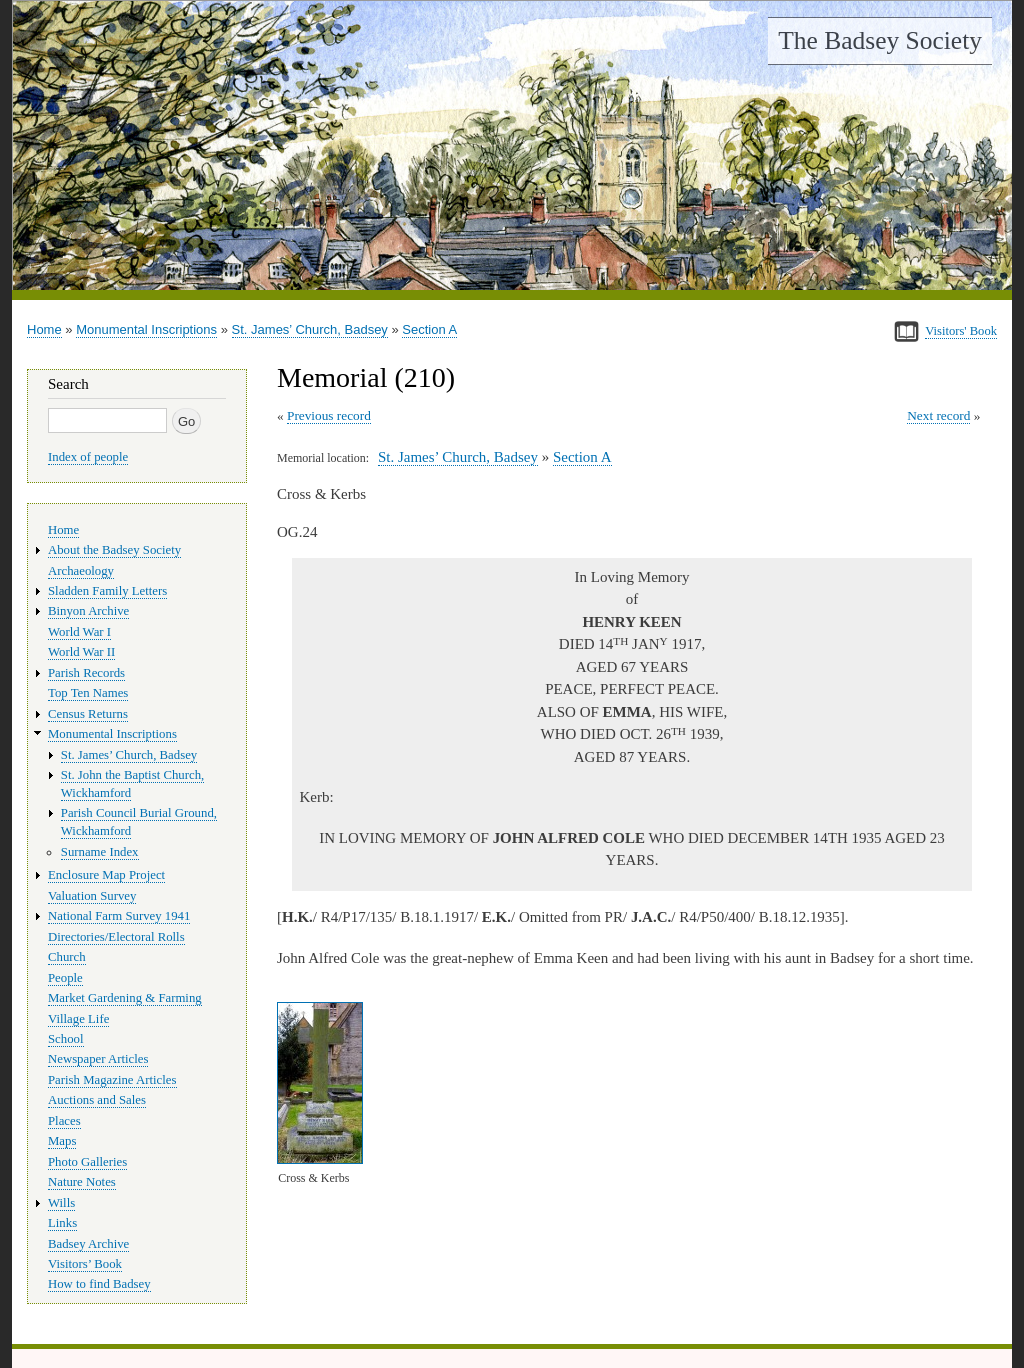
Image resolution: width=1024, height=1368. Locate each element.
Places (64, 1121)
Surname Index (100, 852)
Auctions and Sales (97, 1100)
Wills (61, 1203)
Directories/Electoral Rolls (116, 937)
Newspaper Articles (98, 1059)
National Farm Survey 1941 (119, 916)
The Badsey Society (880, 40)
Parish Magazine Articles (112, 1080)
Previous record (329, 415)
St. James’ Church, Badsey (310, 329)
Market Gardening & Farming (125, 998)
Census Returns (88, 714)
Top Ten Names (88, 693)
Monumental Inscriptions (146, 329)
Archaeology (81, 571)
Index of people (88, 457)
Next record (938, 415)
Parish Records (86, 673)
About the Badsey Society (114, 550)
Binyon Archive (88, 611)
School (66, 1039)
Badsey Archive (88, 1244)
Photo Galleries (87, 1162)
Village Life (78, 1019)
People (65, 978)
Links (62, 1223)
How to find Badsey (99, 1284)
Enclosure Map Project (106, 875)
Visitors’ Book (85, 1264)
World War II (81, 652)
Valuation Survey (92, 896)
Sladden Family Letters (107, 591)
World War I (79, 632)
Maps (62, 1141)
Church (67, 957)
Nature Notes (82, 1182)
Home (44, 329)
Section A (429, 329)
